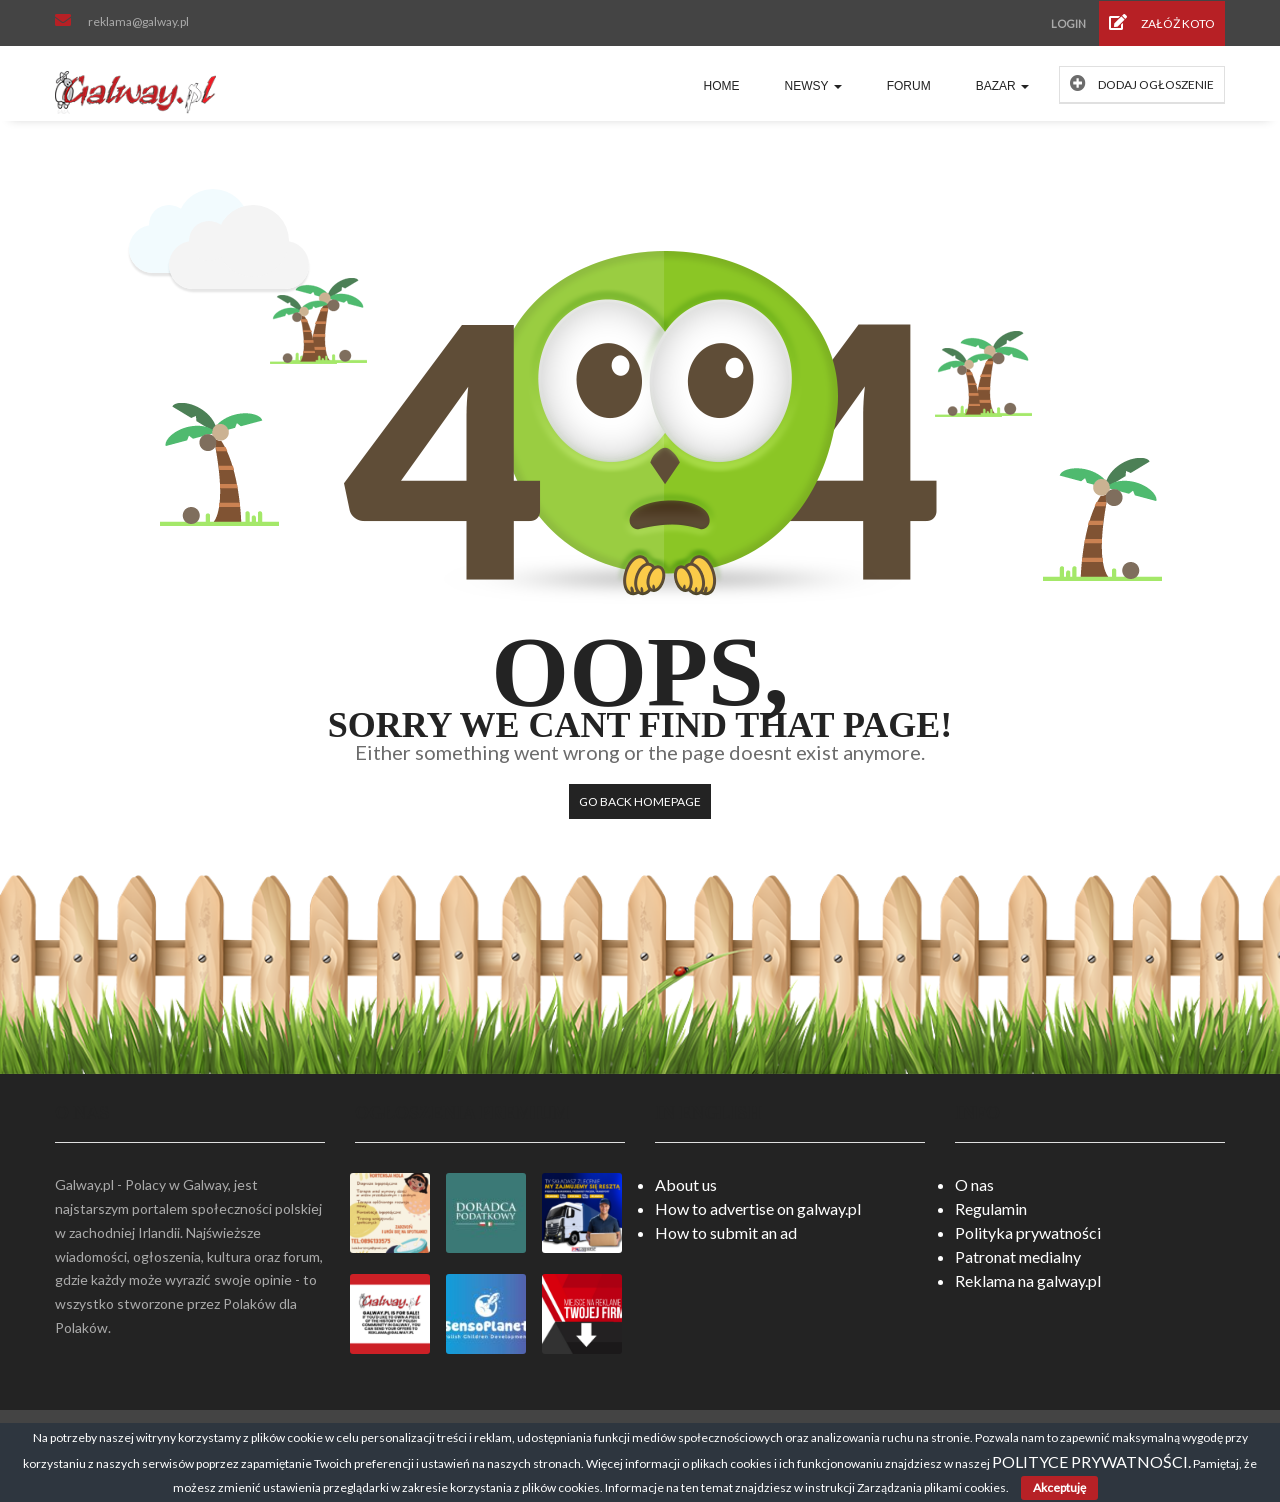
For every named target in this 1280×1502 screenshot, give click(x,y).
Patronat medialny (1018, 1256)
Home (722, 86)
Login (1068, 23)
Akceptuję (1059, 1487)
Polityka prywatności (1028, 1232)
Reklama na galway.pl (1028, 1280)
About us (686, 1184)
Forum (909, 86)
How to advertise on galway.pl (758, 1208)
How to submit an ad (726, 1232)
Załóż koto (1162, 22)
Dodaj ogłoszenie (1142, 83)
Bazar (1002, 86)
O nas (974, 1184)
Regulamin (991, 1208)
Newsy (813, 86)
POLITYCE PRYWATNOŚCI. (1091, 1461)
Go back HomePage (640, 801)
